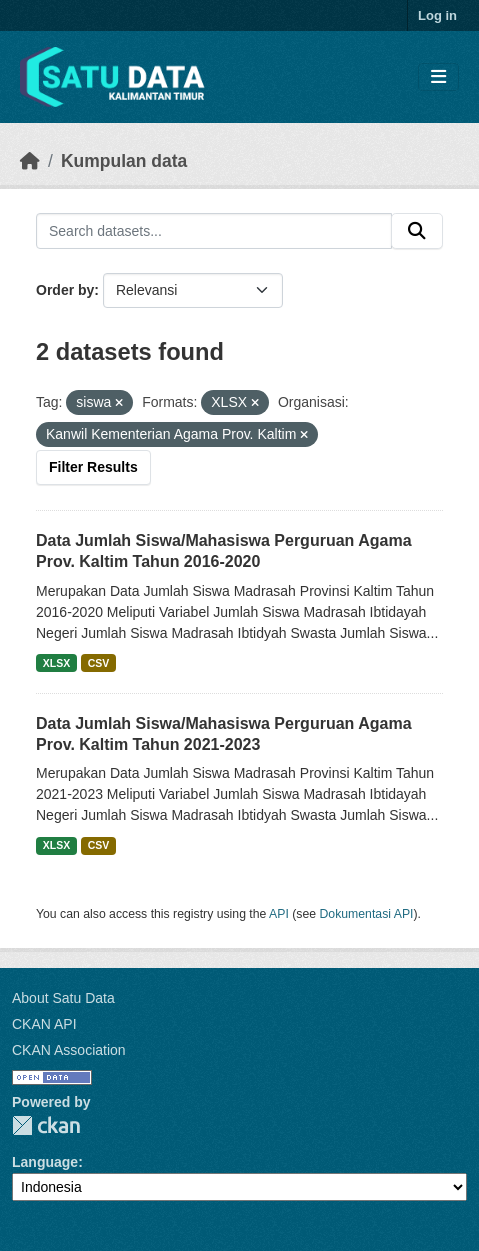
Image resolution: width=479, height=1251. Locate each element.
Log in (437, 15)
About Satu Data (63, 998)
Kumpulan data (124, 161)
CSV (99, 663)
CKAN (46, 1125)
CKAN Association (69, 1050)
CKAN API (44, 1024)
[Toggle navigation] (438, 77)
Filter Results (93, 467)
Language (45, 1162)
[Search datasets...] (214, 231)
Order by (65, 290)
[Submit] (417, 231)
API (279, 914)
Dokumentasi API (367, 914)
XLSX (56, 663)
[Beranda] (30, 161)
